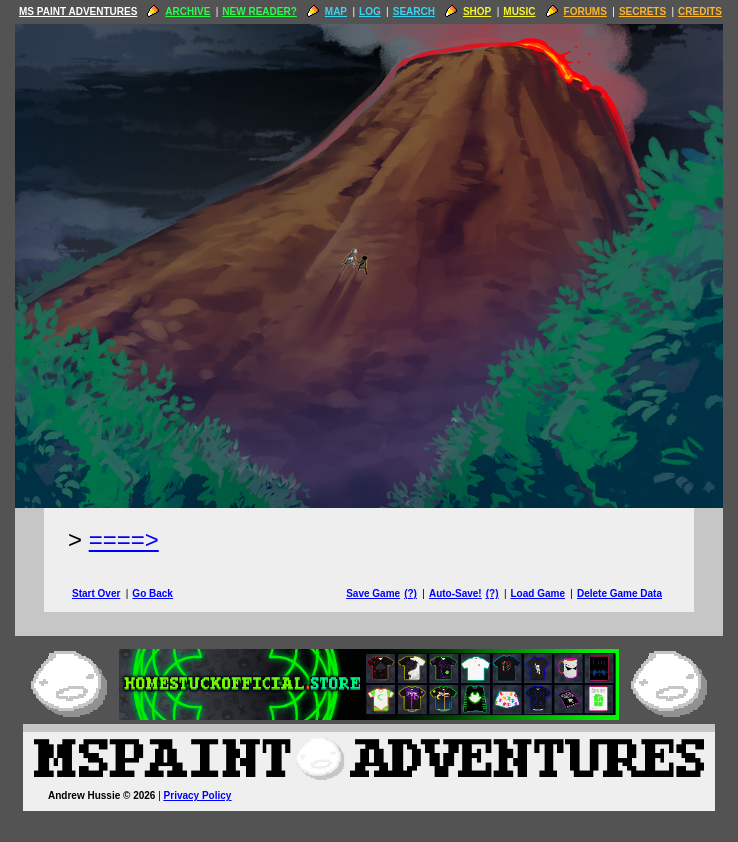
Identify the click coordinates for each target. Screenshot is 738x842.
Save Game (373, 593)
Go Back (152, 593)
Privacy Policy (198, 795)
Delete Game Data (619, 593)
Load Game (537, 593)
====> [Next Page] (124, 539)
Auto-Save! (455, 593)
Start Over (96, 593)
